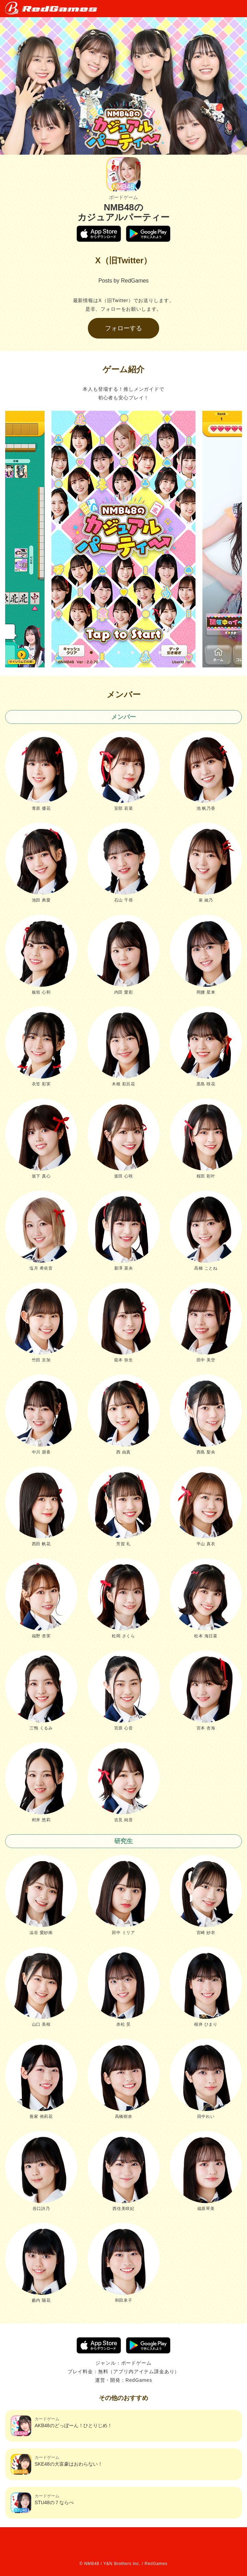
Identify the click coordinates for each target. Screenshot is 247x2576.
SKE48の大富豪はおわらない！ (57, 2464)
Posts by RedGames (123, 281)
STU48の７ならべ (42, 2502)
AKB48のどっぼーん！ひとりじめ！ (61, 2425)
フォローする (123, 328)
